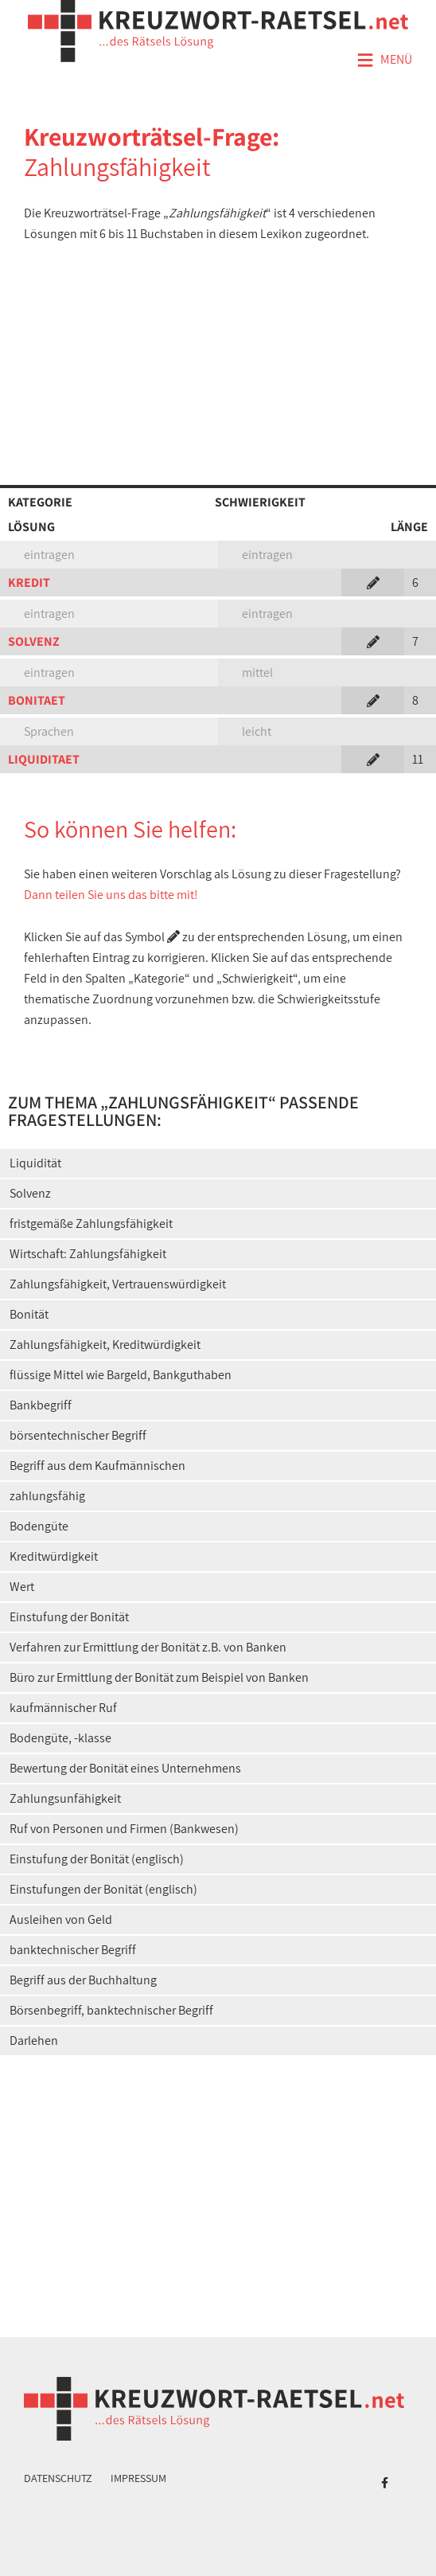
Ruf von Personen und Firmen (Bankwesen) (124, 1828)
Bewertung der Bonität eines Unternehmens (125, 1768)
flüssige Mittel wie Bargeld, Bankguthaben (121, 1374)
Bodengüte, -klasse (60, 1738)
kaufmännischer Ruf (63, 1707)
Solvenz (30, 1193)
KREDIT (29, 582)
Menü (384, 60)
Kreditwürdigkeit (54, 1556)
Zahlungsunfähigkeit (65, 1798)
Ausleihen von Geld (61, 1919)
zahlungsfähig (47, 1495)
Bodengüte (39, 1526)
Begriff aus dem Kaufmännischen (97, 1465)
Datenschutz (58, 2478)
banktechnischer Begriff (73, 1949)
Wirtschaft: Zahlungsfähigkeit (88, 1253)
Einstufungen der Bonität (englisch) (103, 1889)
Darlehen (34, 2040)
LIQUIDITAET (44, 759)
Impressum (138, 2478)
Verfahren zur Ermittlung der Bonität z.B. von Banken (148, 1647)
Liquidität (35, 1163)
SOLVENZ (34, 641)
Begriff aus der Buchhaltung (83, 1980)
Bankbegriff (41, 1405)
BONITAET (36, 700)
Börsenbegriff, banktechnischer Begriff (111, 2010)
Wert (22, 1586)
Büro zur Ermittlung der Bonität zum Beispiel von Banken (159, 1677)
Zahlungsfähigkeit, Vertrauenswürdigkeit (118, 1284)
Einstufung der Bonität (69, 1617)
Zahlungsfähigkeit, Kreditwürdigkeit (105, 1344)
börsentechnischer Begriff (78, 1435)
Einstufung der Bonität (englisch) (97, 1859)
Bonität (29, 1314)
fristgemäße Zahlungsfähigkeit (91, 1223)
